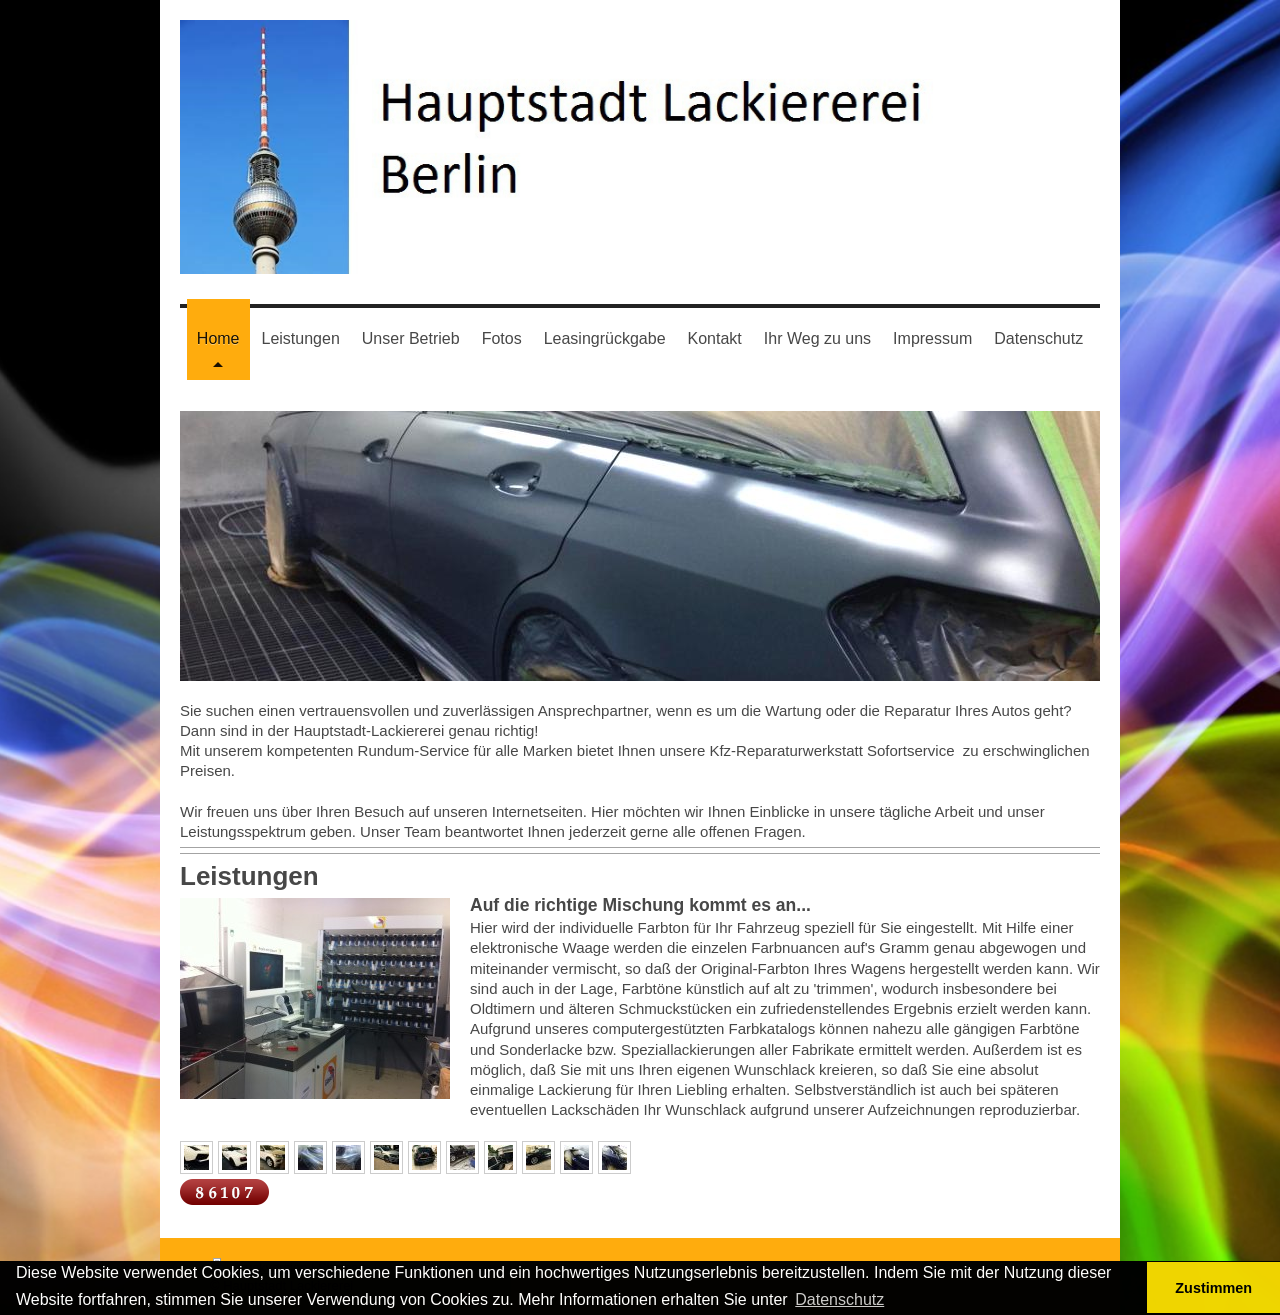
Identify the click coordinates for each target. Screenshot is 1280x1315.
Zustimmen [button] (1213, 1288)
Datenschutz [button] (839, 1299)
